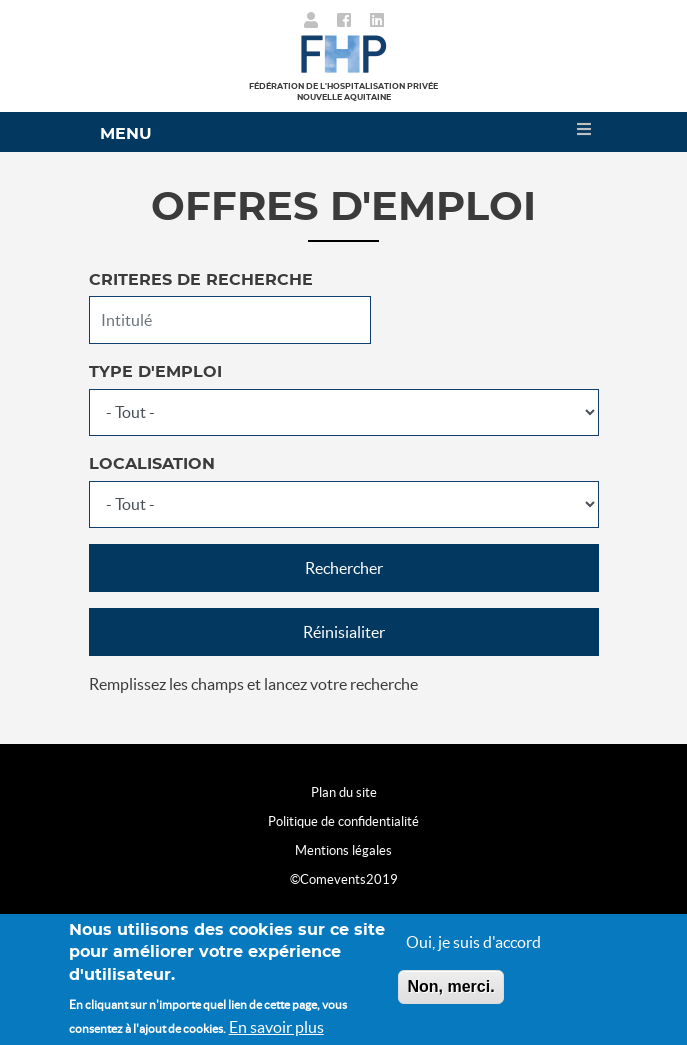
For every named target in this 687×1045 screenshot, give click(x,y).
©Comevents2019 (344, 879)
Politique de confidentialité (343, 821)
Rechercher (344, 568)
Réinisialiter (344, 632)
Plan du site (344, 792)
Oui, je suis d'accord (473, 942)
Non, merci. (450, 986)
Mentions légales (343, 850)
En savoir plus (276, 1028)
